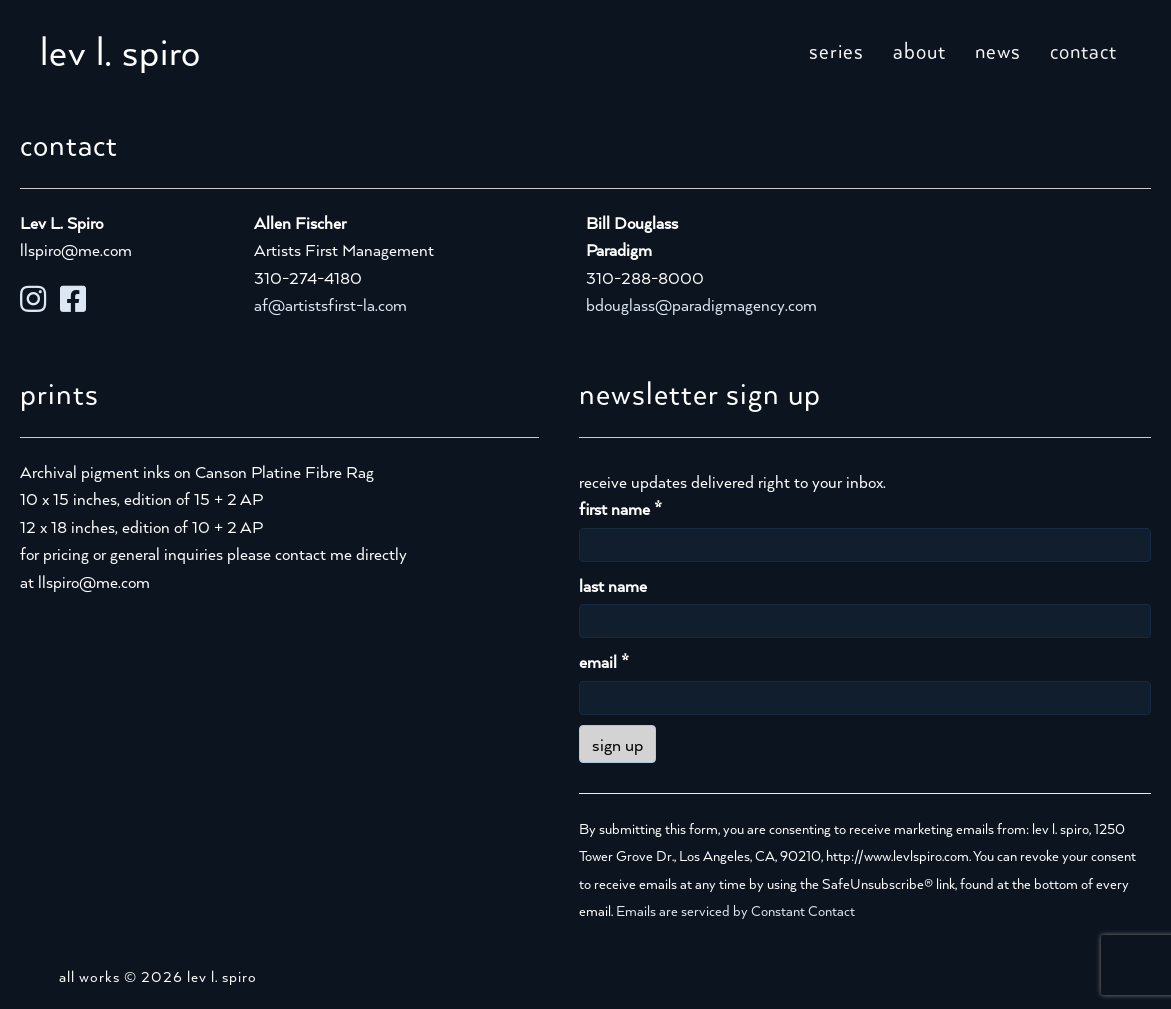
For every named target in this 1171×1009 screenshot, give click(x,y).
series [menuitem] (836, 50)
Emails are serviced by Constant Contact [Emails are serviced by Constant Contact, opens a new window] (735, 910)
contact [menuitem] (1083, 50)
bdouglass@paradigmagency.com (701, 304)
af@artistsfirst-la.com (330, 304)
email (604, 661)
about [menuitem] (919, 50)
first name (620, 508)
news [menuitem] (998, 50)
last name (613, 585)
